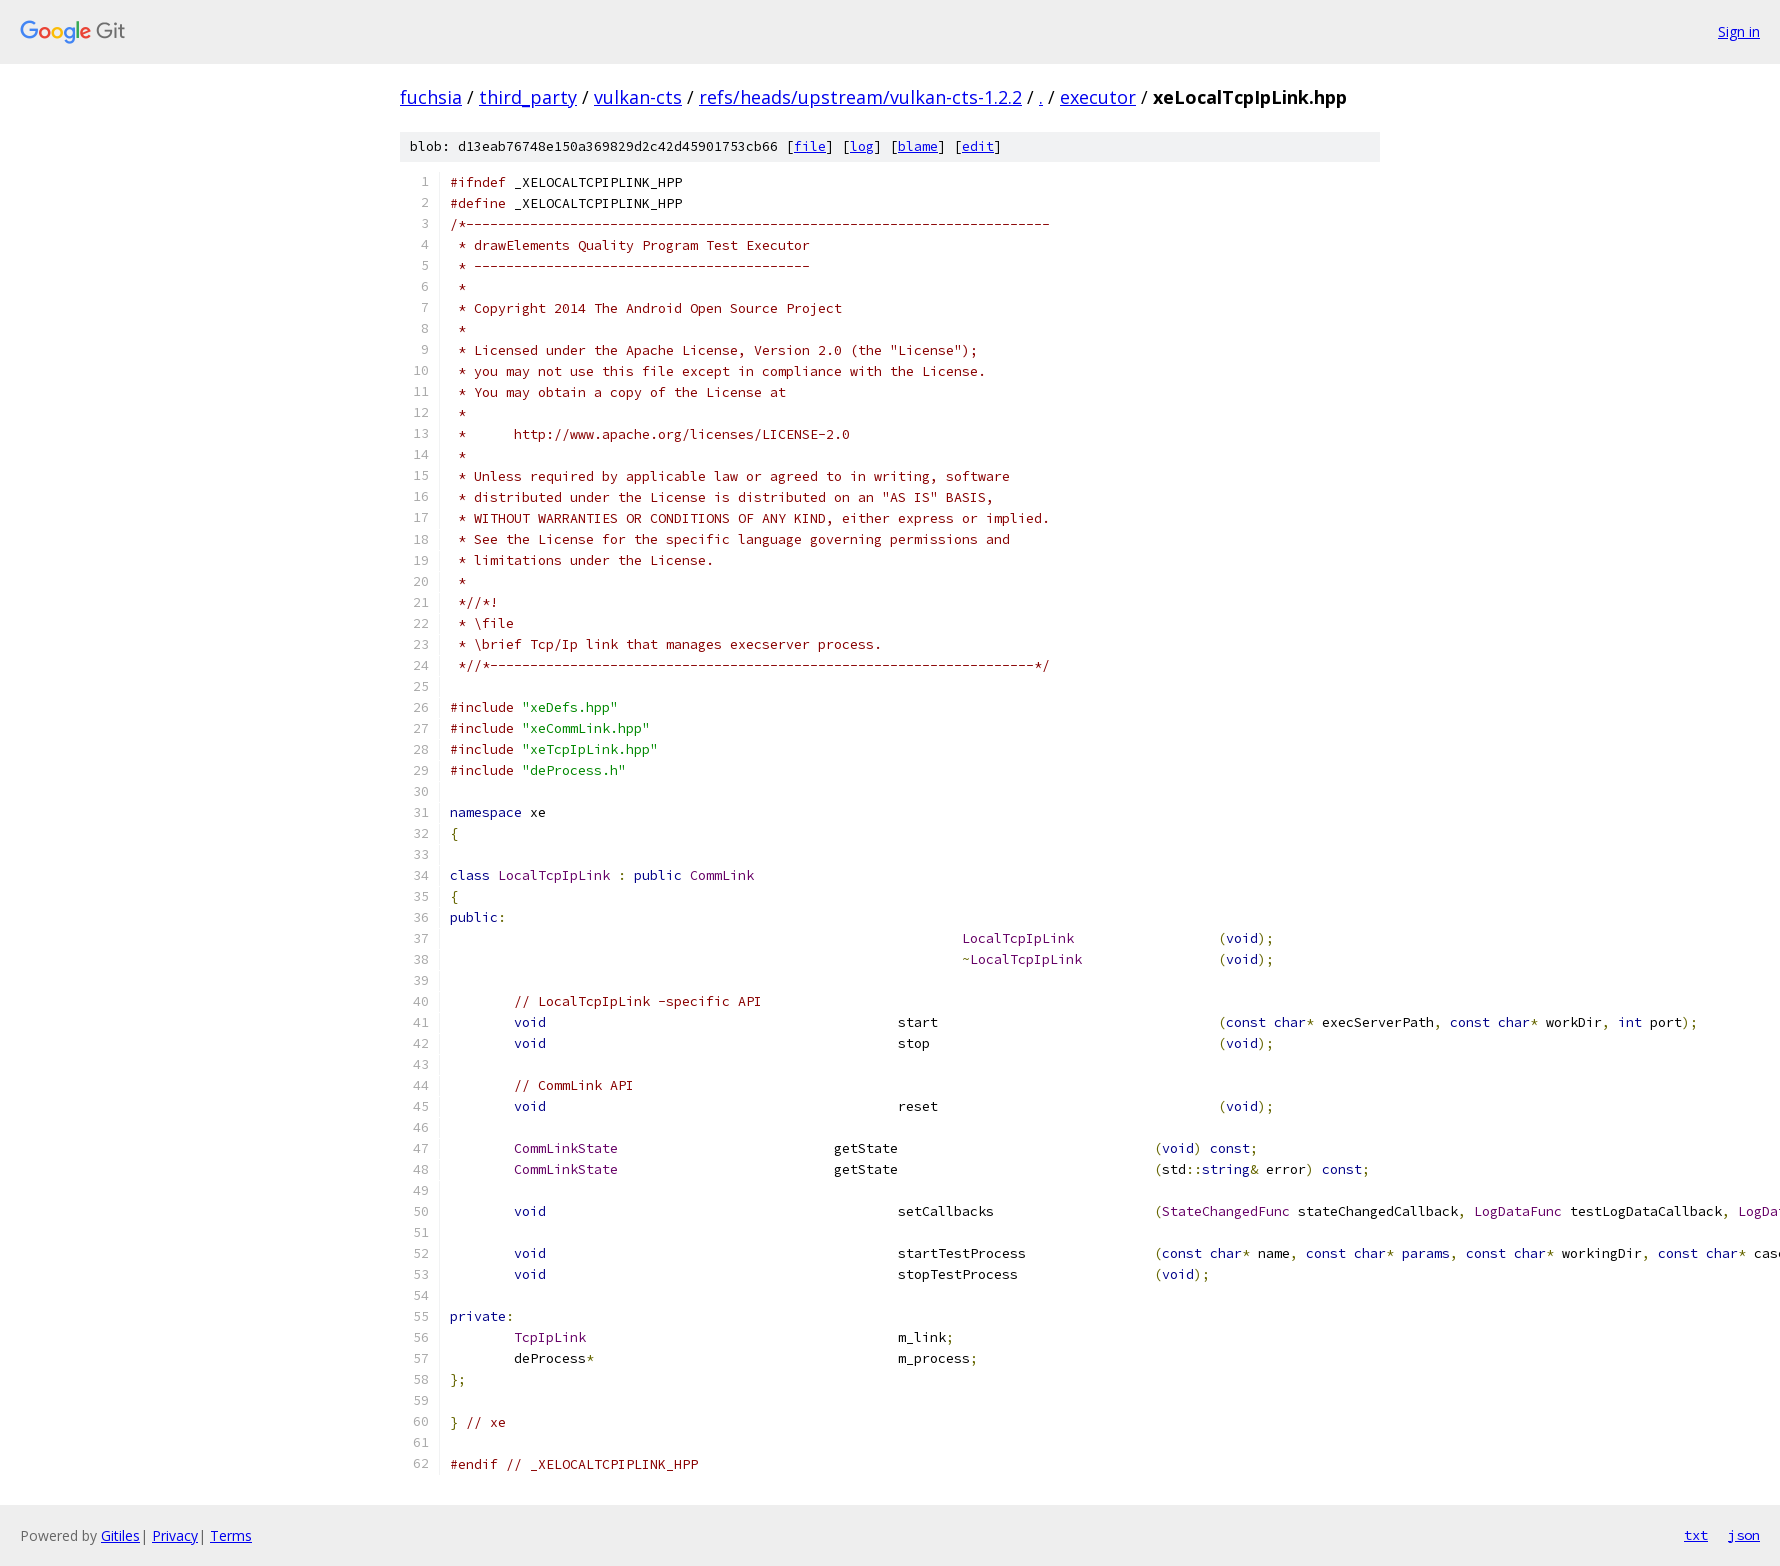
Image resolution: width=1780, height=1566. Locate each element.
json (1744, 1535)
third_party (528, 97)
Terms (231, 1535)
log (862, 146)
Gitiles (120, 1535)
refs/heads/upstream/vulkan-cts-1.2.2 (860, 97)
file (810, 146)
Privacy (175, 1535)
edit (978, 146)
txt (1696, 1535)
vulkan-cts (638, 97)
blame (918, 146)
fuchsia (431, 97)
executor (1098, 97)
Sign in (1739, 31)
